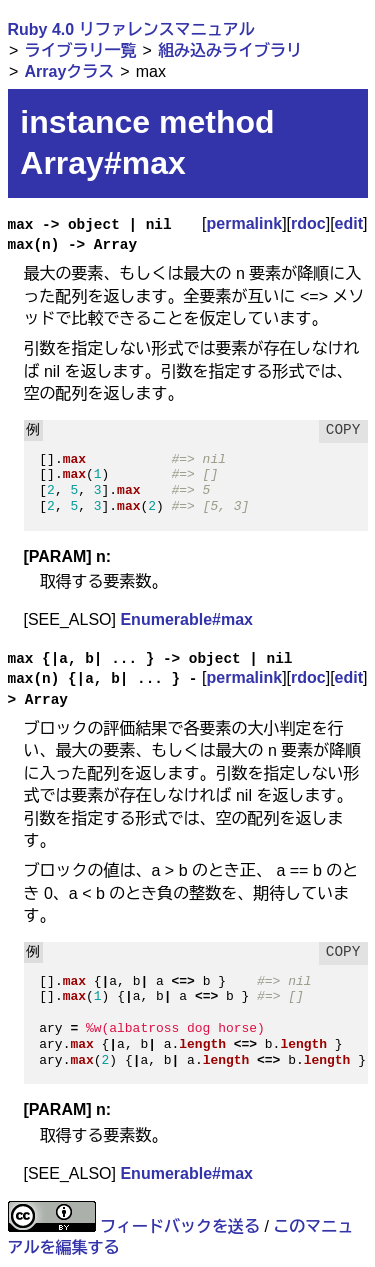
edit (349, 223)
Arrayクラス (69, 71)
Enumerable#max (186, 619)
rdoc (308, 223)
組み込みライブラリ (230, 50)
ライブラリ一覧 (80, 50)
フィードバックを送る (180, 1226)
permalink (245, 223)
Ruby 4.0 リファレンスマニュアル (131, 29)
